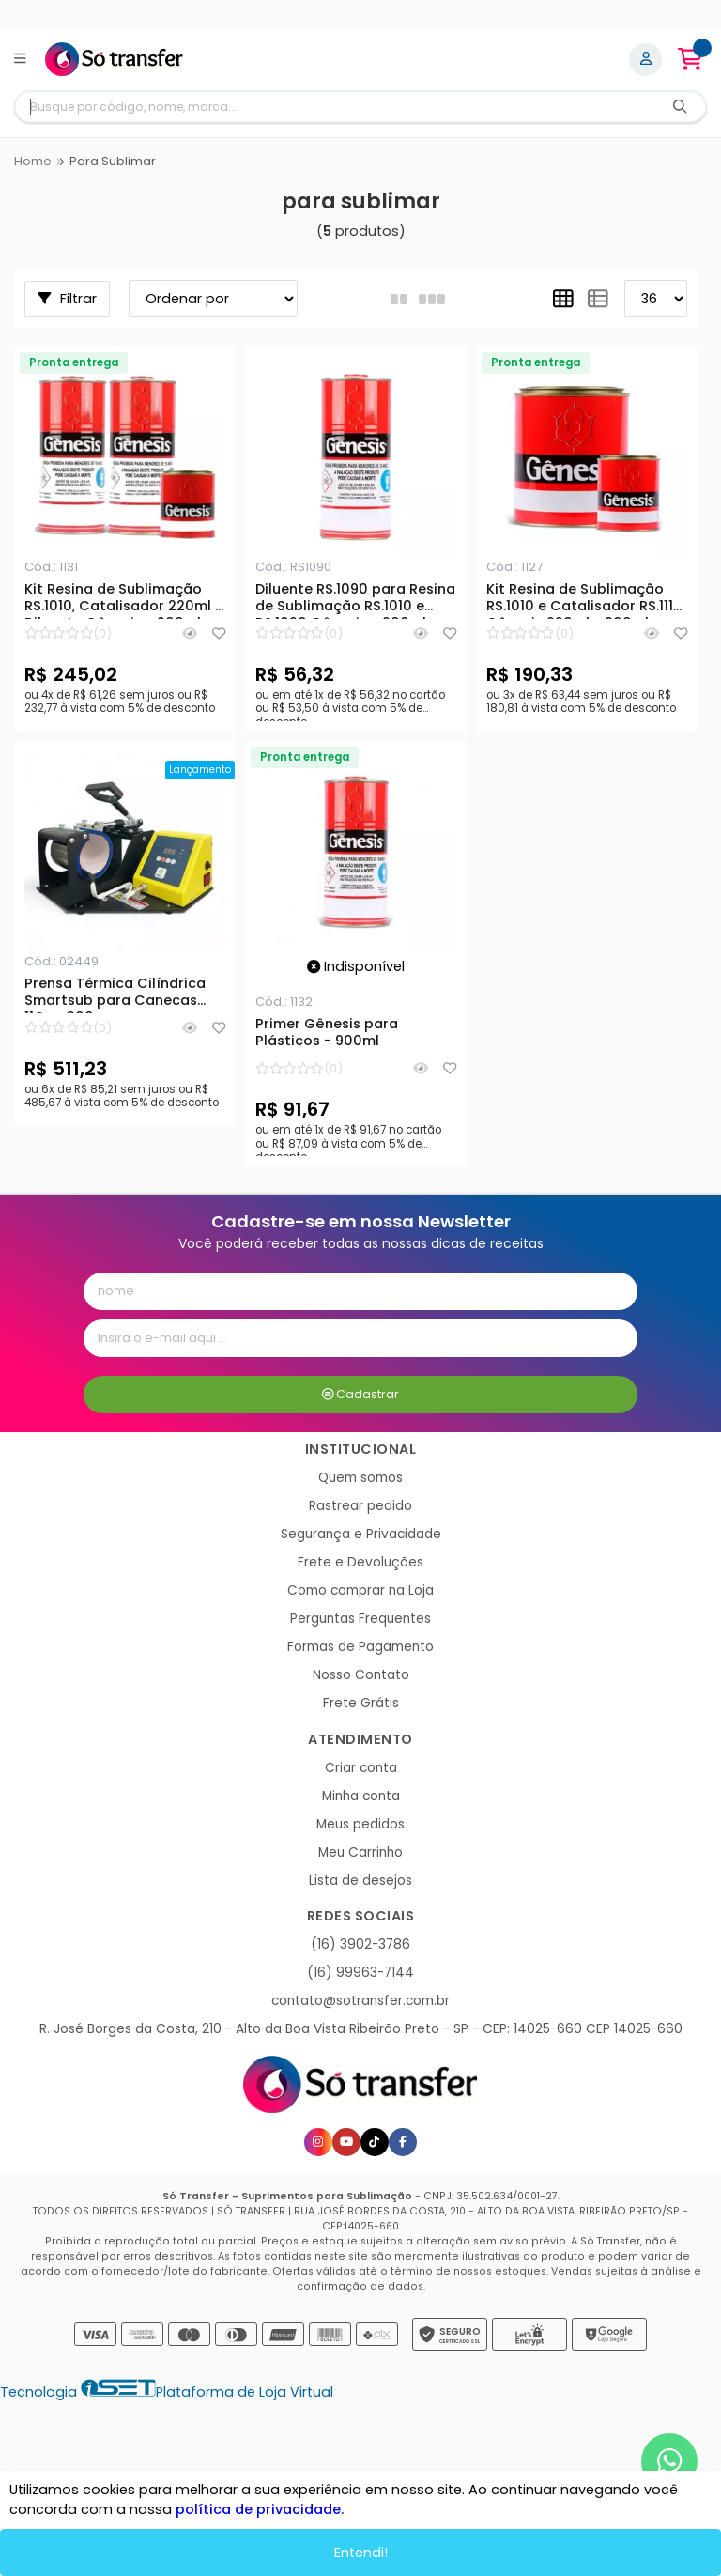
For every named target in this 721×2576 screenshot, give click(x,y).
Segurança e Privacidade (361, 1534)
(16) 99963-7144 (360, 1973)
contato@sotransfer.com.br (360, 2001)
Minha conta (361, 1796)
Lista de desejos (360, 1881)
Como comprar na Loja (360, 1590)
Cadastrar (361, 1394)
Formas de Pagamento (360, 1647)
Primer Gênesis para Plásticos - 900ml (326, 1033)
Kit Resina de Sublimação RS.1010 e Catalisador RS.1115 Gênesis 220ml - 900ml (584, 600)
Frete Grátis (361, 1703)
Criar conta (361, 1768)
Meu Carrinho (360, 1852)
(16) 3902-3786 (360, 1944)
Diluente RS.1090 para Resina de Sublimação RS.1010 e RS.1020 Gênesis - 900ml (355, 600)
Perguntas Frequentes (360, 1618)
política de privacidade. (260, 2509)
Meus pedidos (360, 1824)
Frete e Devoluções (360, 1562)
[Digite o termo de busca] (335, 106)
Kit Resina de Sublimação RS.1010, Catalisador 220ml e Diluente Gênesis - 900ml (123, 600)
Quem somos (360, 1478)
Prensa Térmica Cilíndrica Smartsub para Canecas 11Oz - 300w (115, 994)
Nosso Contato (361, 1675)
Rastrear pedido (360, 1506)
